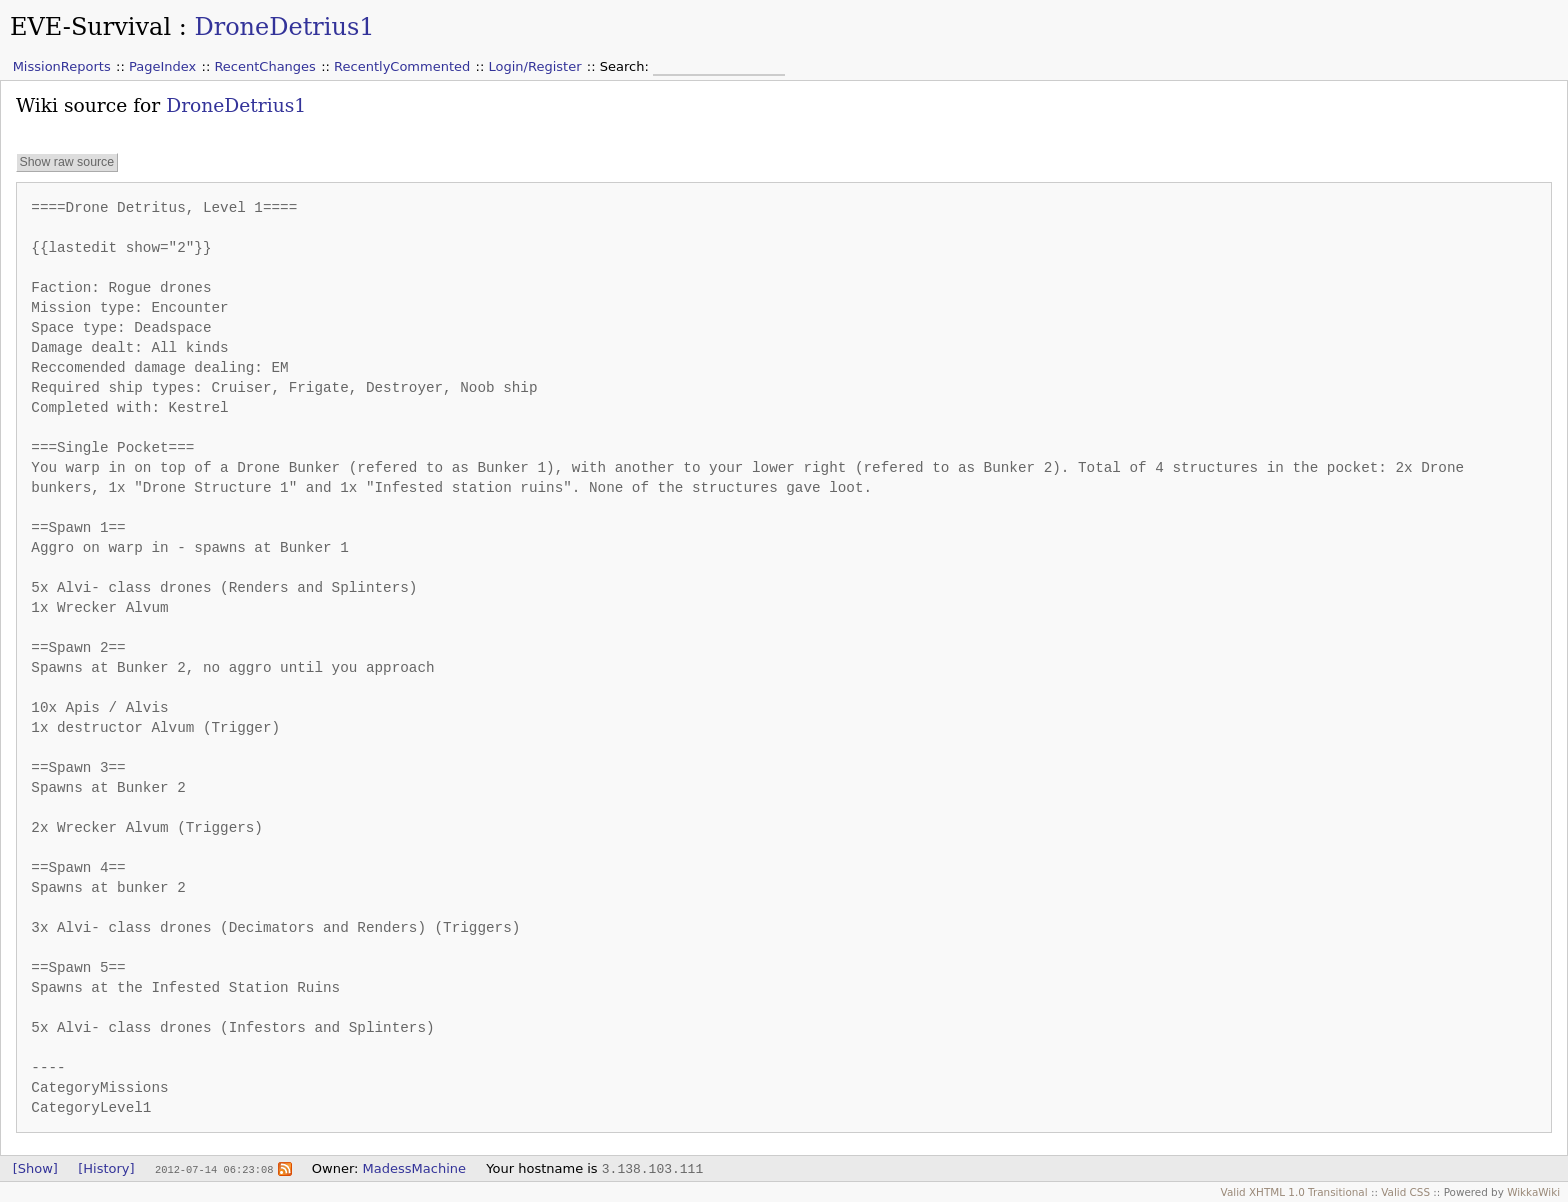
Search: (626, 66)
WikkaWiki (1533, 1192)
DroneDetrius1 (284, 27)
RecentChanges (264, 66)
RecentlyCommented (402, 66)
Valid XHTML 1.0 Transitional (1294, 1192)
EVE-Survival (90, 27)
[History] (106, 1168)
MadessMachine (414, 1168)
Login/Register (535, 66)
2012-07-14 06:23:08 (214, 1169)
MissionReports (62, 66)
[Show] (35, 1168)
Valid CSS (1405, 1192)
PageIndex (162, 66)
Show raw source (66, 162)
